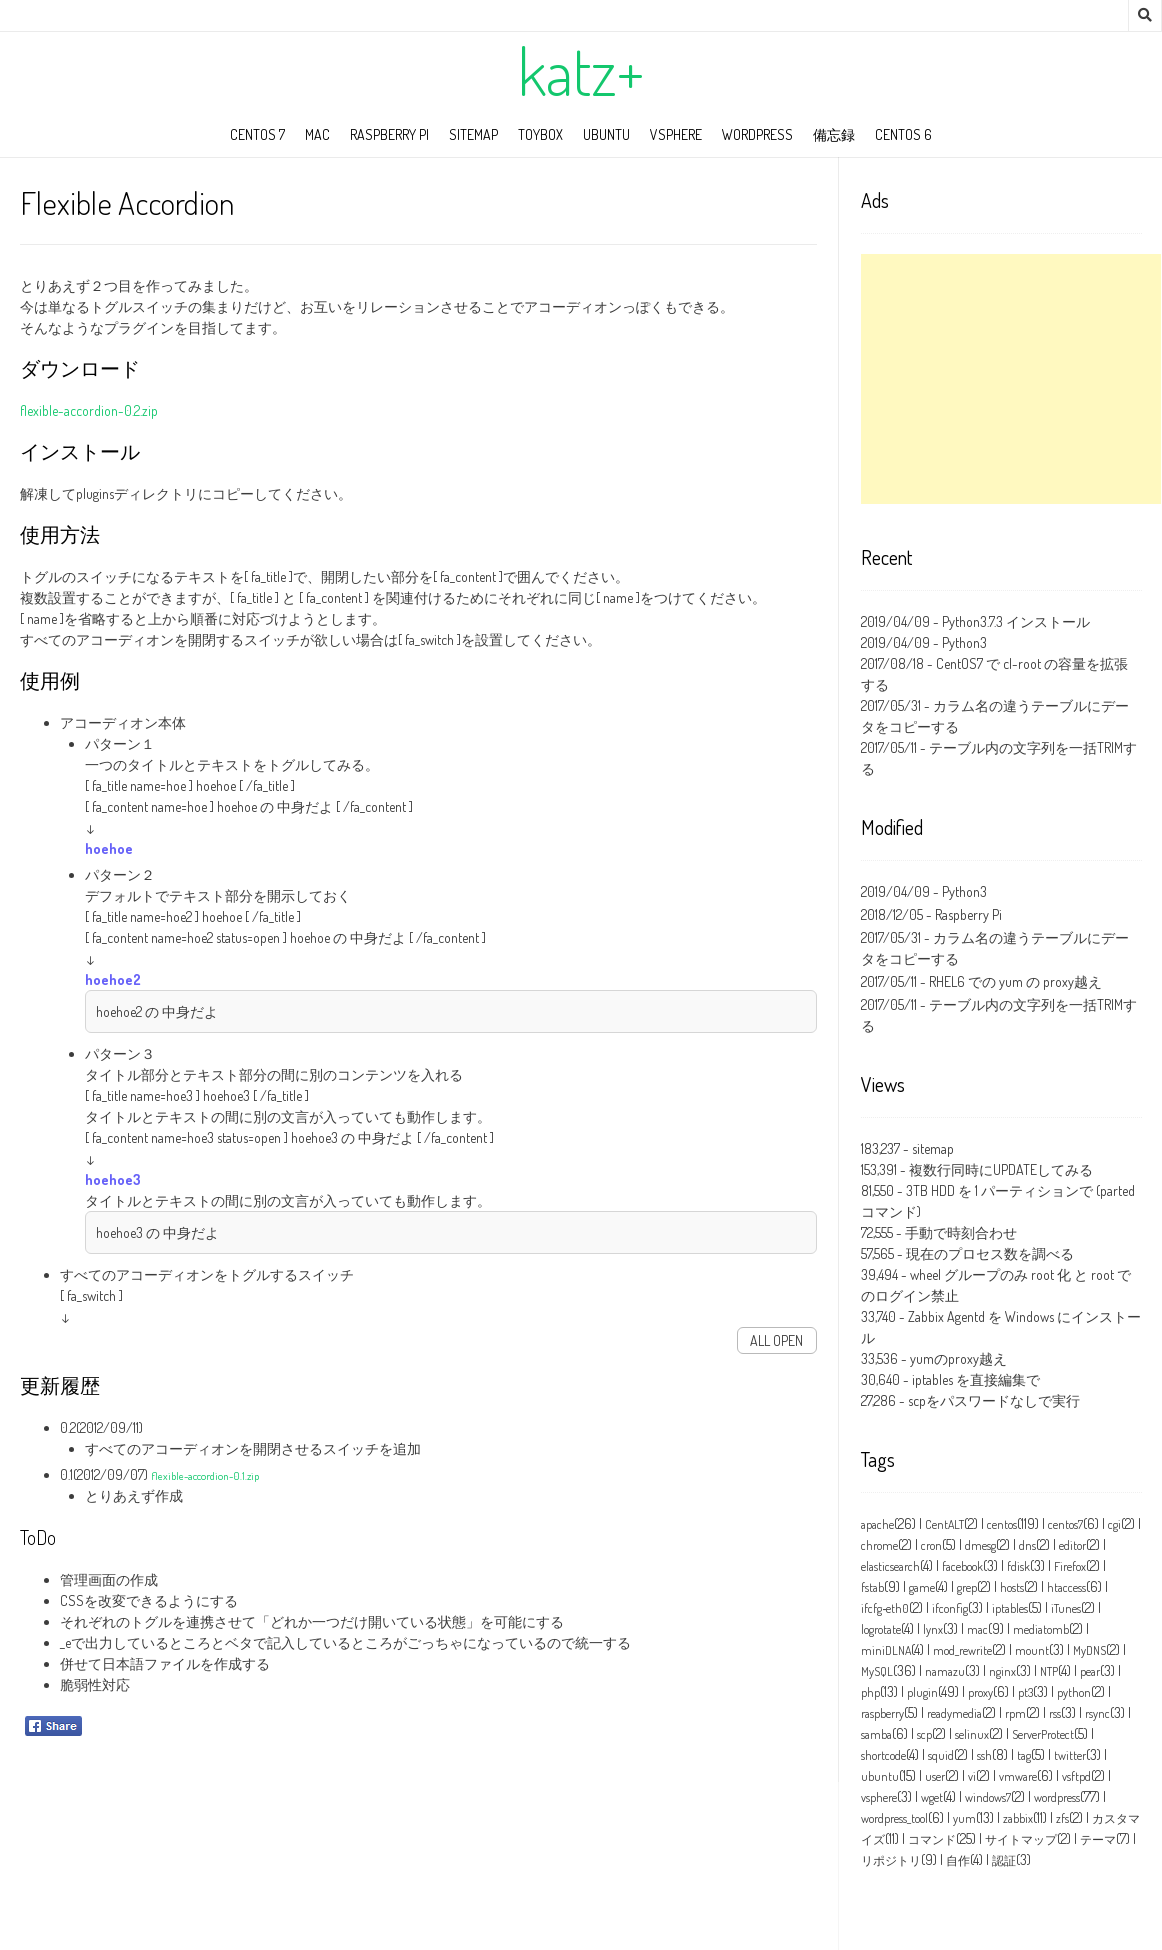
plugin (922, 1692)
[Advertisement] (1011, 379)
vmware (1018, 1776)
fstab (872, 1587)
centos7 (1065, 1524)
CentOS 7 (257, 134)
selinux (972, 1734)
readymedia (954, 1713)
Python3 (964, 642)
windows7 (988, 1797)
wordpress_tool (894, 1818)
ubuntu (606, 134)
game (922, 1587)
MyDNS (1089, 1650)
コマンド (932, 1839)
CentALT (944, 1524)
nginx (1002, 1671)
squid (941, 1755)
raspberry (882, 1713)
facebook (962, 1566)
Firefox (1070, 1566)
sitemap (473, 134)
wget (932, 1797)
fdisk (1018, 1566)
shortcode (883, 1755)
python (1074, 1692)
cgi (1114, 1524)
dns (1027, 1545)
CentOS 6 (903, 134)
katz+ (581, 71)
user (935, 1776)
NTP (1049, 1671)
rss (1055, 1713)
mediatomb (1041, 1629)
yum (964, 1818)
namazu (945, 1671)
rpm (1015, 1713)
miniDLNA (886, 1650)
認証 (1004, 1860)
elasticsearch (890, 1566)
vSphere (676, 134)
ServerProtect (1043, 1734)
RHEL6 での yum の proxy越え (1015, 981)
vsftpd (1076, 1776)
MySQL (877, 1671)
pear (1090, 1671)
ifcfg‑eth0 (885, 1608)
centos (1002, 1524)
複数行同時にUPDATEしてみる (1001, 1169)
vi (972, 1776)
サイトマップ (1021, 1839)
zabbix (1018, 1818)
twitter (1070, 1755)
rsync (1097, 1713)
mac (317, 134)
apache (877, 1524)
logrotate (881, 1629)
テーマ (1098, 1839)
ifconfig (950, 1608)
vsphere (879, 1797)
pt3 (1025, 1692)
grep (967, 1587)
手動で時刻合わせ (961, 1232)
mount (1032, 1650)
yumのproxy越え (958, 1358)
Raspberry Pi (389, 134)
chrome (879, 1545)
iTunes (1066, 1608)
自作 (958, 1860)
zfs (1062, 1818)
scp (924, 1734)
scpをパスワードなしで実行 (994, 1400)
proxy (980, 1692)
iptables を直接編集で (976, 1379)
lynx (933, 1629)
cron (931, 1545)
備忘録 (834, 134)
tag (1024, 1755)
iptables (1010, 1608)
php (870, 1692)
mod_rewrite (962, 1650)
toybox (540, 134)
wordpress (757, 134)
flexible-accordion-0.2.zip (89, 410)
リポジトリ (891, 1860)
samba (876, 1734)
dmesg (980, 1545)
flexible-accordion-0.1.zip (205, 1475)
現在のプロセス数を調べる (990, 1253)
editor (1072, 1545)
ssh (984, 1755)
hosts (1012, 1587)
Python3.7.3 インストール (1016, 621)
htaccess (1066, 1587)
